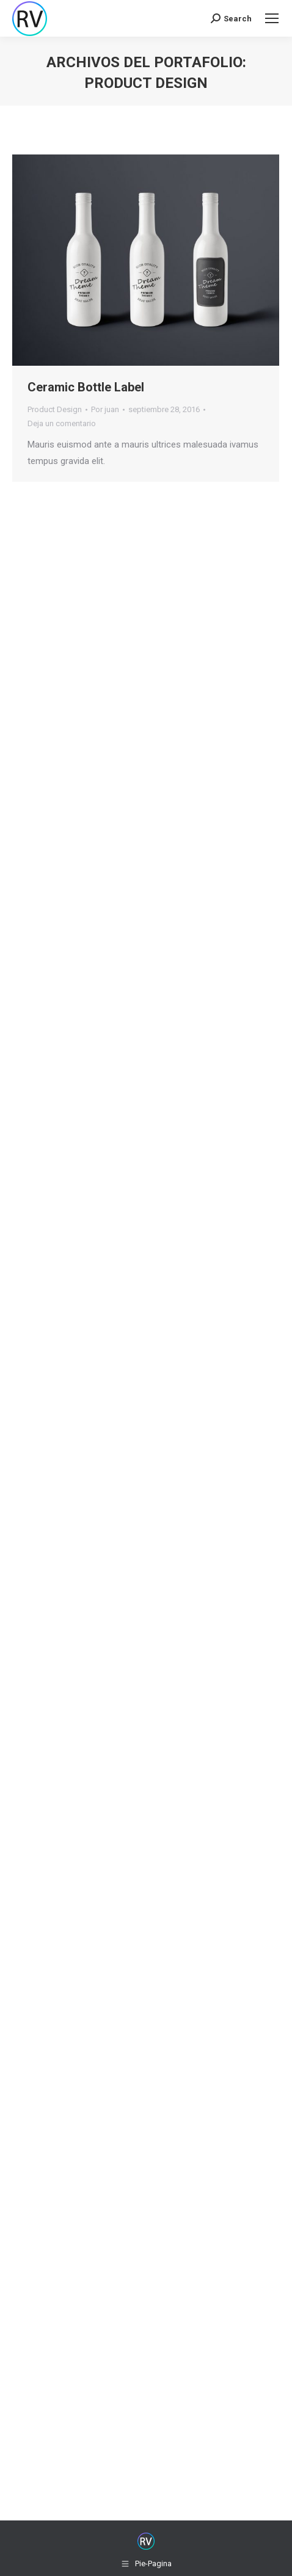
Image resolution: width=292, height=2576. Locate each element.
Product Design (54, 409)
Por (105, 409)
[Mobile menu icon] (272, 18)
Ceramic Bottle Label (85, 387)
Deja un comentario (61, 423)
